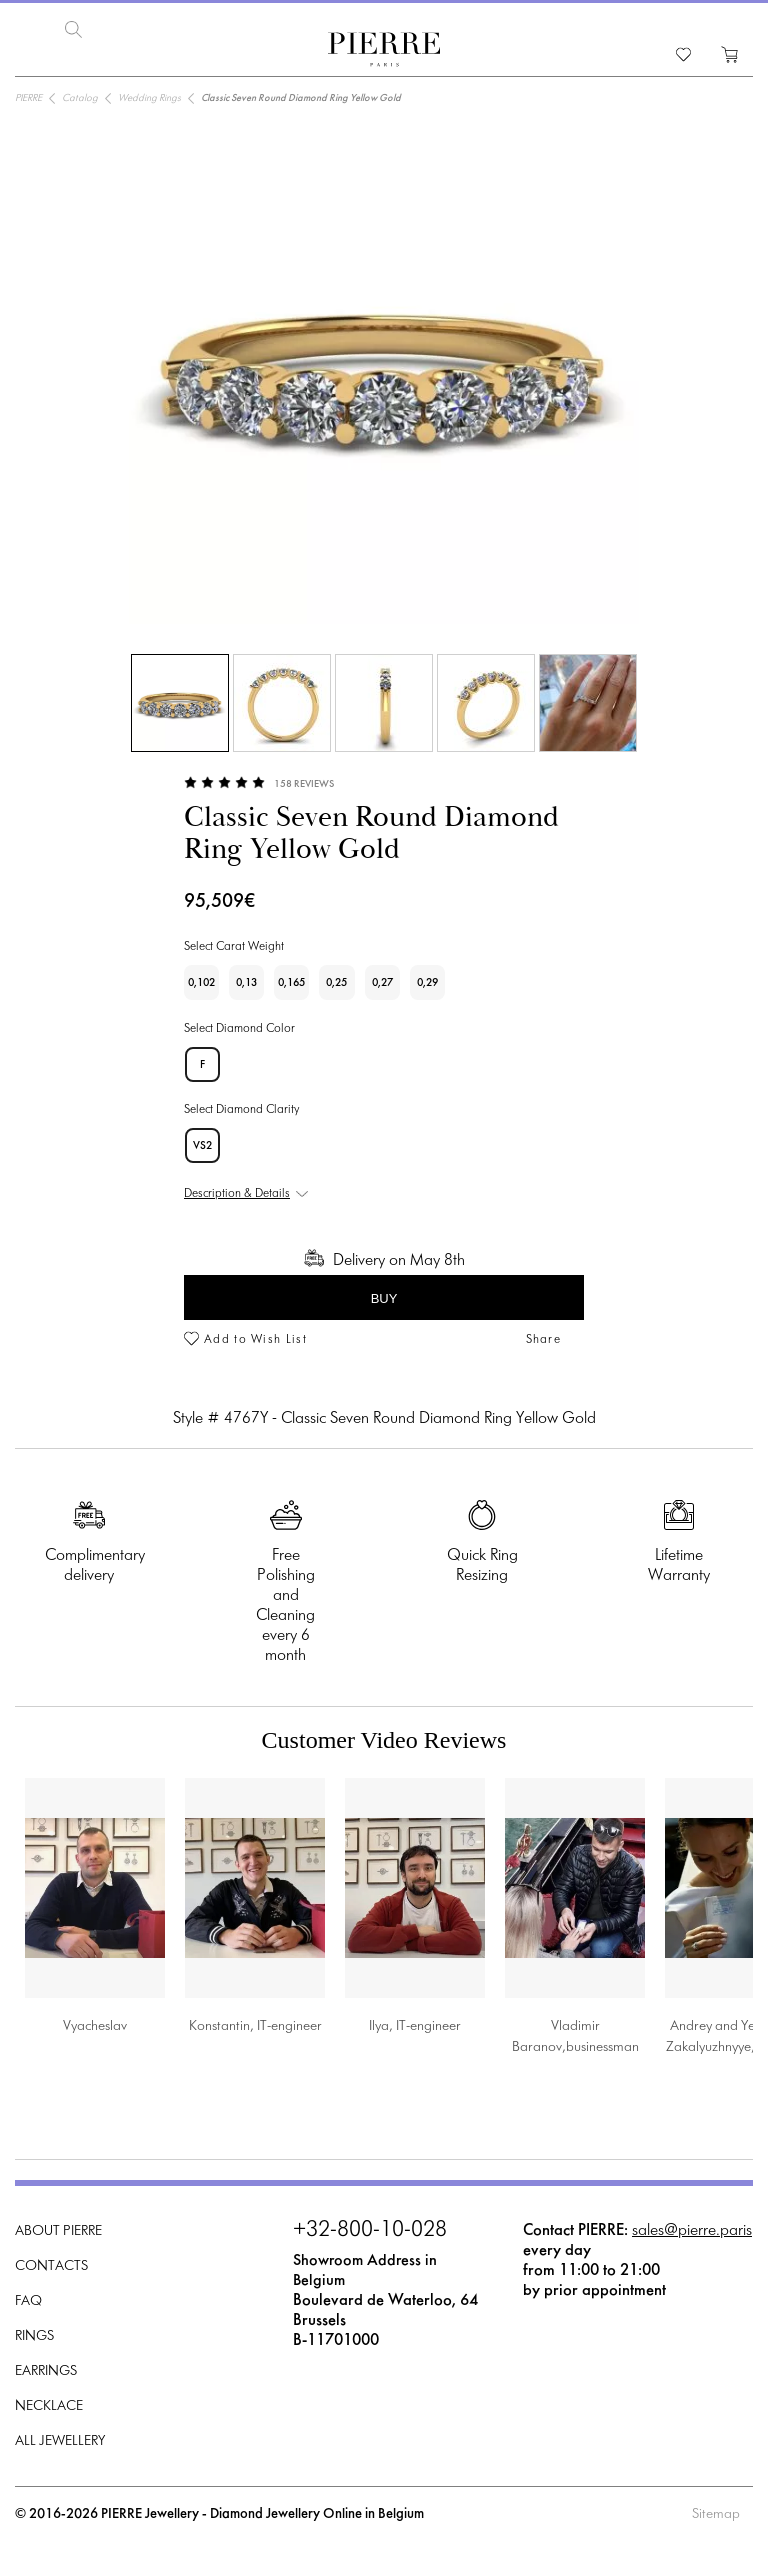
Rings (34, 2336)
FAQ (28, 2301)
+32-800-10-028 (370, 2231)
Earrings (46, 2371)
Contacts (51, 2266)
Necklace (49, 2406)
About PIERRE (58, 2231)
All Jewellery (60, 2441)
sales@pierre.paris (692, 2230)
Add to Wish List (255, 1340)
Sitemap (716, 2514)
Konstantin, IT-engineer (255, 2026)
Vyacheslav (95, 2026)
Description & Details (237, 1194)
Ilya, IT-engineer (415, 2026)
